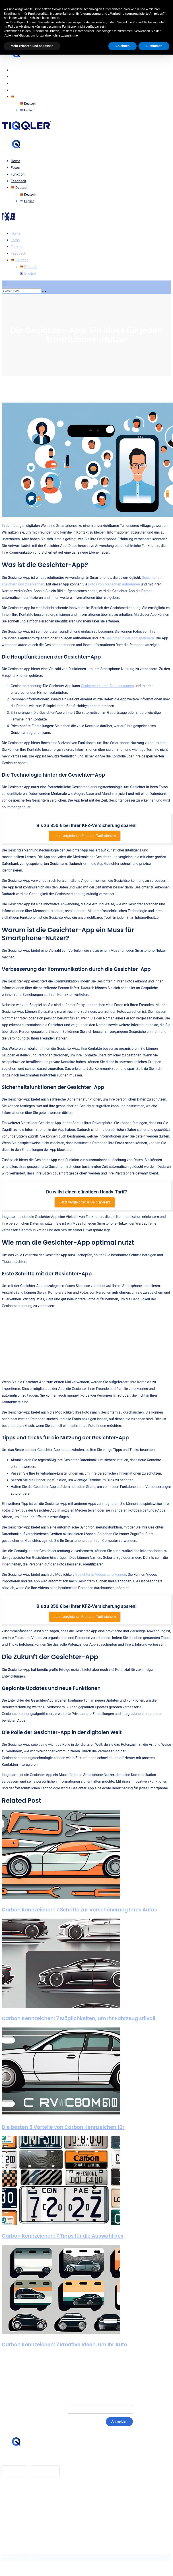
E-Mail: (53, 2409)
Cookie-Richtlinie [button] (29, 18)
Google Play (45, 2471)
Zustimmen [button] (154, 46)
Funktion (18, 83)
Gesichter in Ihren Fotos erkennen (107, 686)
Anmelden (119, 2421)
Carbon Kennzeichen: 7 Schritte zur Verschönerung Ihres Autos (79, 1909)
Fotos (15, 77)
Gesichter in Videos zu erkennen (100, 1574)
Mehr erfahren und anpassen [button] (32, 46)
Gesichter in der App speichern (129, 638)
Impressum (20, 2503)
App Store (14, 2471)
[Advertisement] (86, 1344)
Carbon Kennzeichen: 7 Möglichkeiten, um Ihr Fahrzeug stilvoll (78, 2018)
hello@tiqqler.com (25, 2458)
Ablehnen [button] (122, 46)
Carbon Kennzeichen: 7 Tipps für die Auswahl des (62, 2235)
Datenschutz (21, 2510)
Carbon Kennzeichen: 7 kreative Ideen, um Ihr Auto (64, 2344)
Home (15, 70)
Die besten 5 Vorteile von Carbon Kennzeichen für (63, 2127)
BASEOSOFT (33, 2557)
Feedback (18, 90)
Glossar (17, 2496)
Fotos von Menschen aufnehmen (114, 584)
